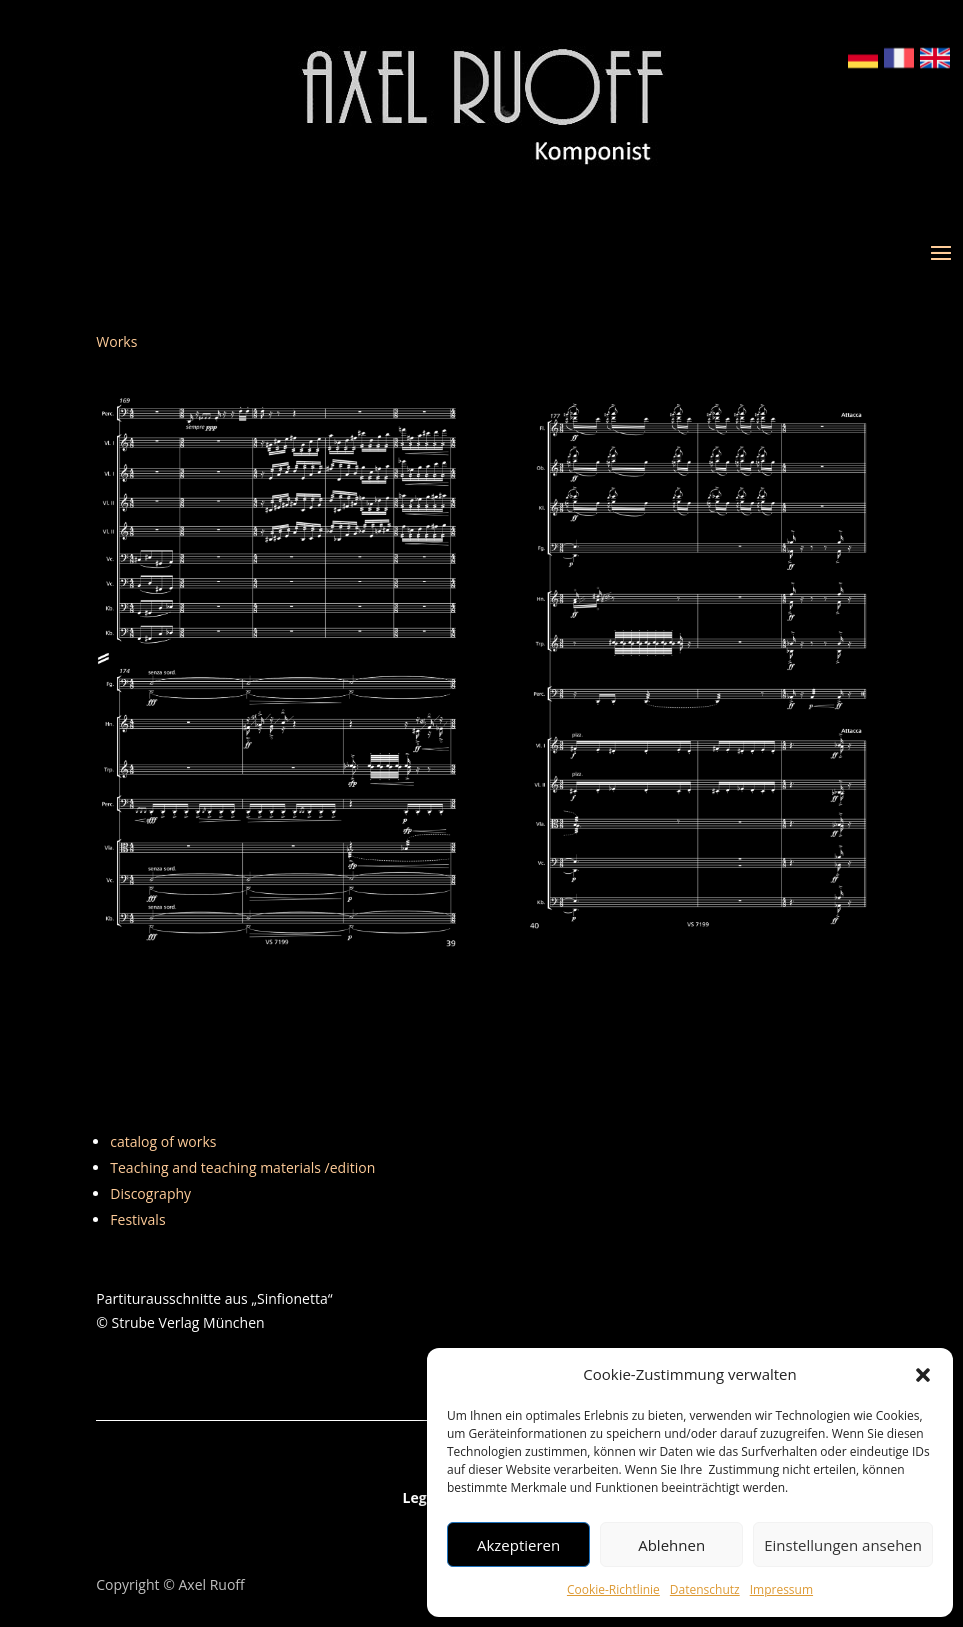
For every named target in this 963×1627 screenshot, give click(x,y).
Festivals (137, 1219)
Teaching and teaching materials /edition (242, 1167)
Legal (421, 1499)
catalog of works (163, 1141)
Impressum (781, 1589)
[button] (923, 1375)
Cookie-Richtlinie (613, 1589)
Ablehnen (671, 1545)
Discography (150, 1193)
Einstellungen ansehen (843, 1545)
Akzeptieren (518, 1545)
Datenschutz (705, 1589)
